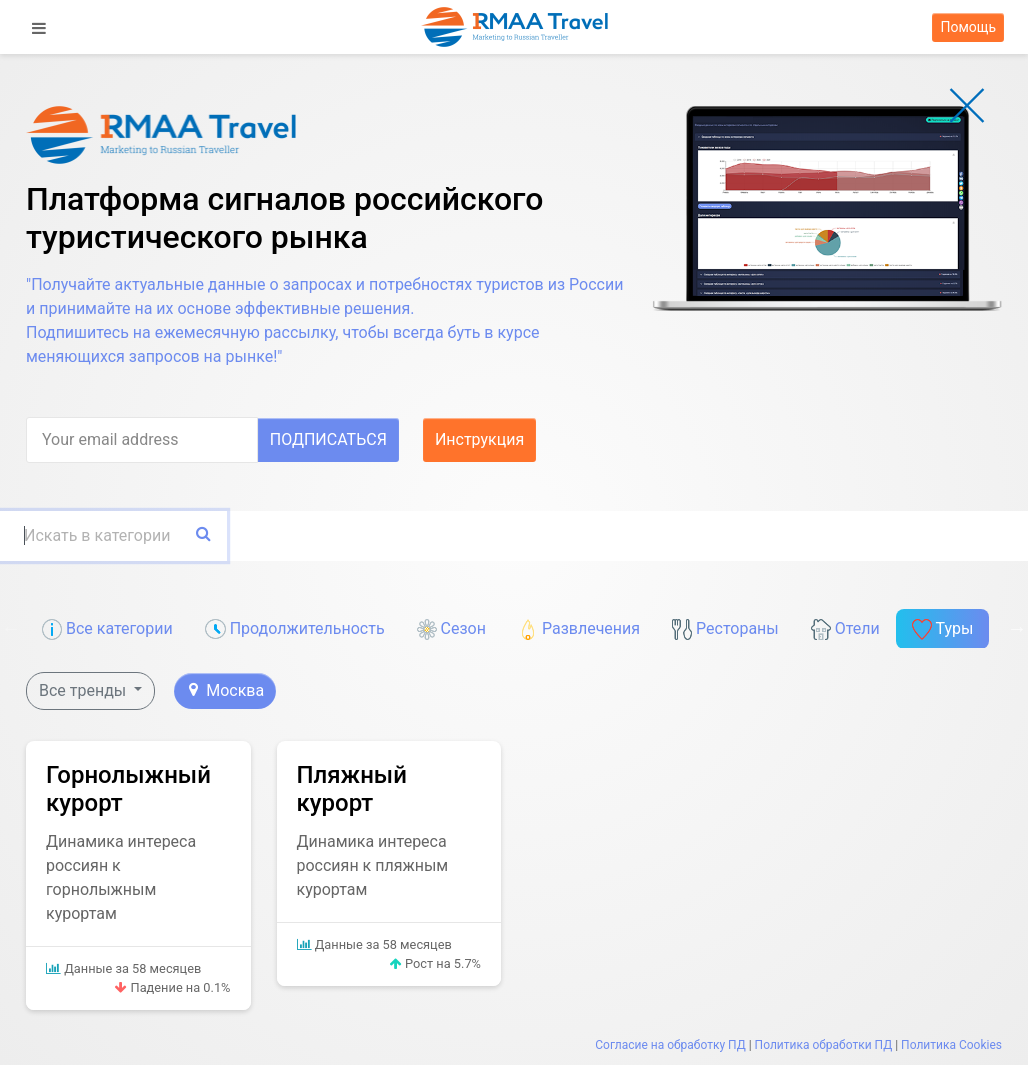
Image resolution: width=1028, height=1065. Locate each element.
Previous (11, 628)
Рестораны (725, 629)
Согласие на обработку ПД (670, 1045)
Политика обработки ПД (824, 1045)
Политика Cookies (951, 1045)
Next (1017, 628)
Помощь (968, 27)
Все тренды (84, 690)
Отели (845, 629)
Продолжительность (295, 629)
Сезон (451, 629)
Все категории (107, 629)
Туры (943, 629)
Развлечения (579, 629)
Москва (226, 690)
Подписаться (328, 439)
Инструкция (479, 439)
